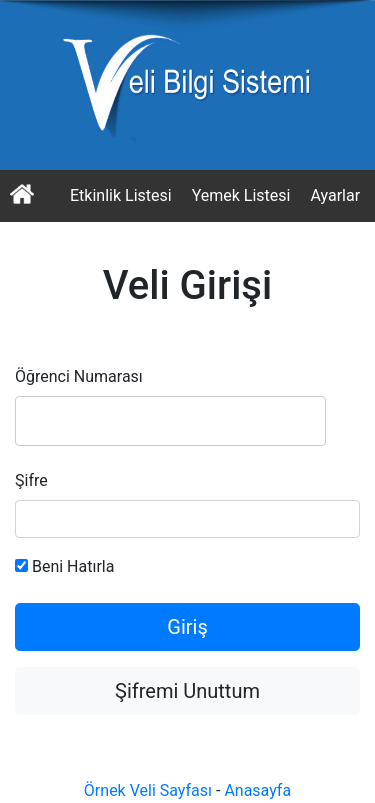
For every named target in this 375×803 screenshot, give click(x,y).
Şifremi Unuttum (187, 691)
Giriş (187, 627)
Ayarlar (335, 195)
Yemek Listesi (241, 195)
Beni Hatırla (64, 566)
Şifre (31, 480)
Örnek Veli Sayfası (148, 790)
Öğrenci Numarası (79, 376)
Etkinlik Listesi (121, 195)
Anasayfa (257, 790)
